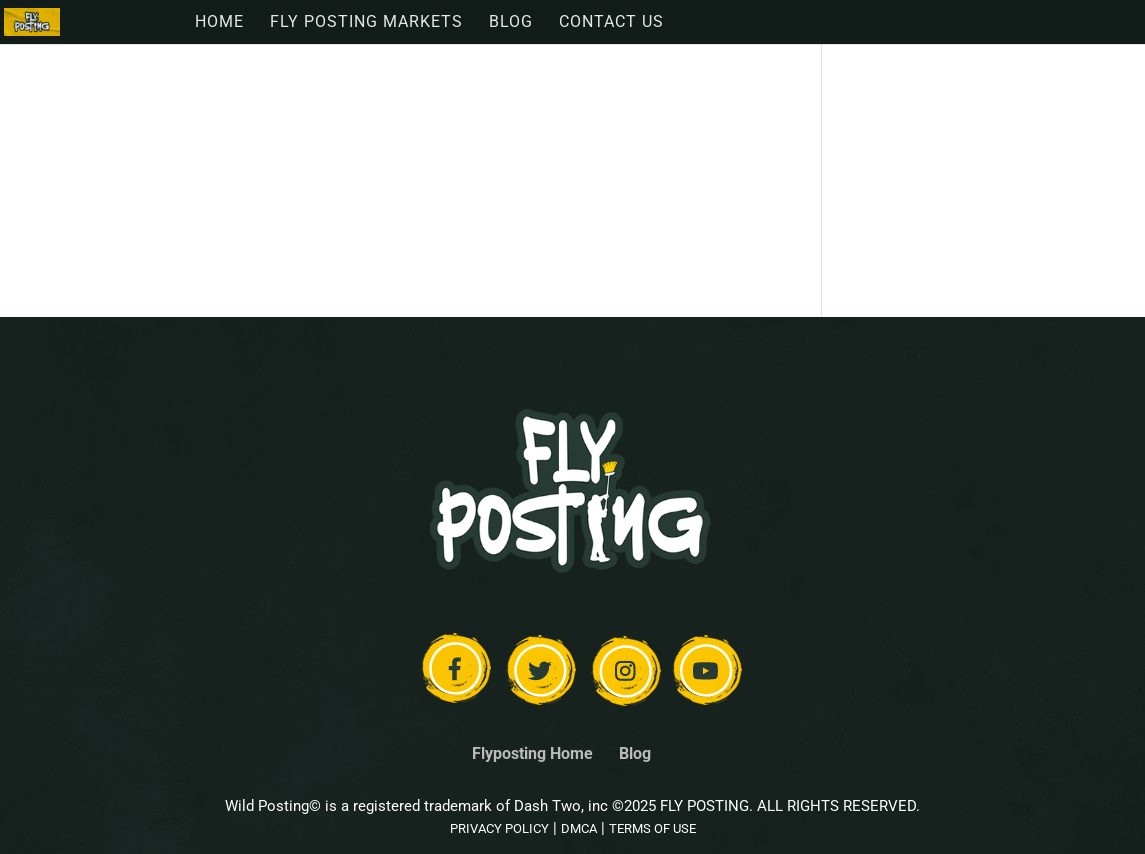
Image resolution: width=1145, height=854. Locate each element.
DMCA (579, 828)
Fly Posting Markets (366, 23)
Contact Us (611, 23)
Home (219, 23)
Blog (511, 23)
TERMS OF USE (652, 828)
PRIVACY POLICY (499, 828)
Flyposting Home (532, 753)
